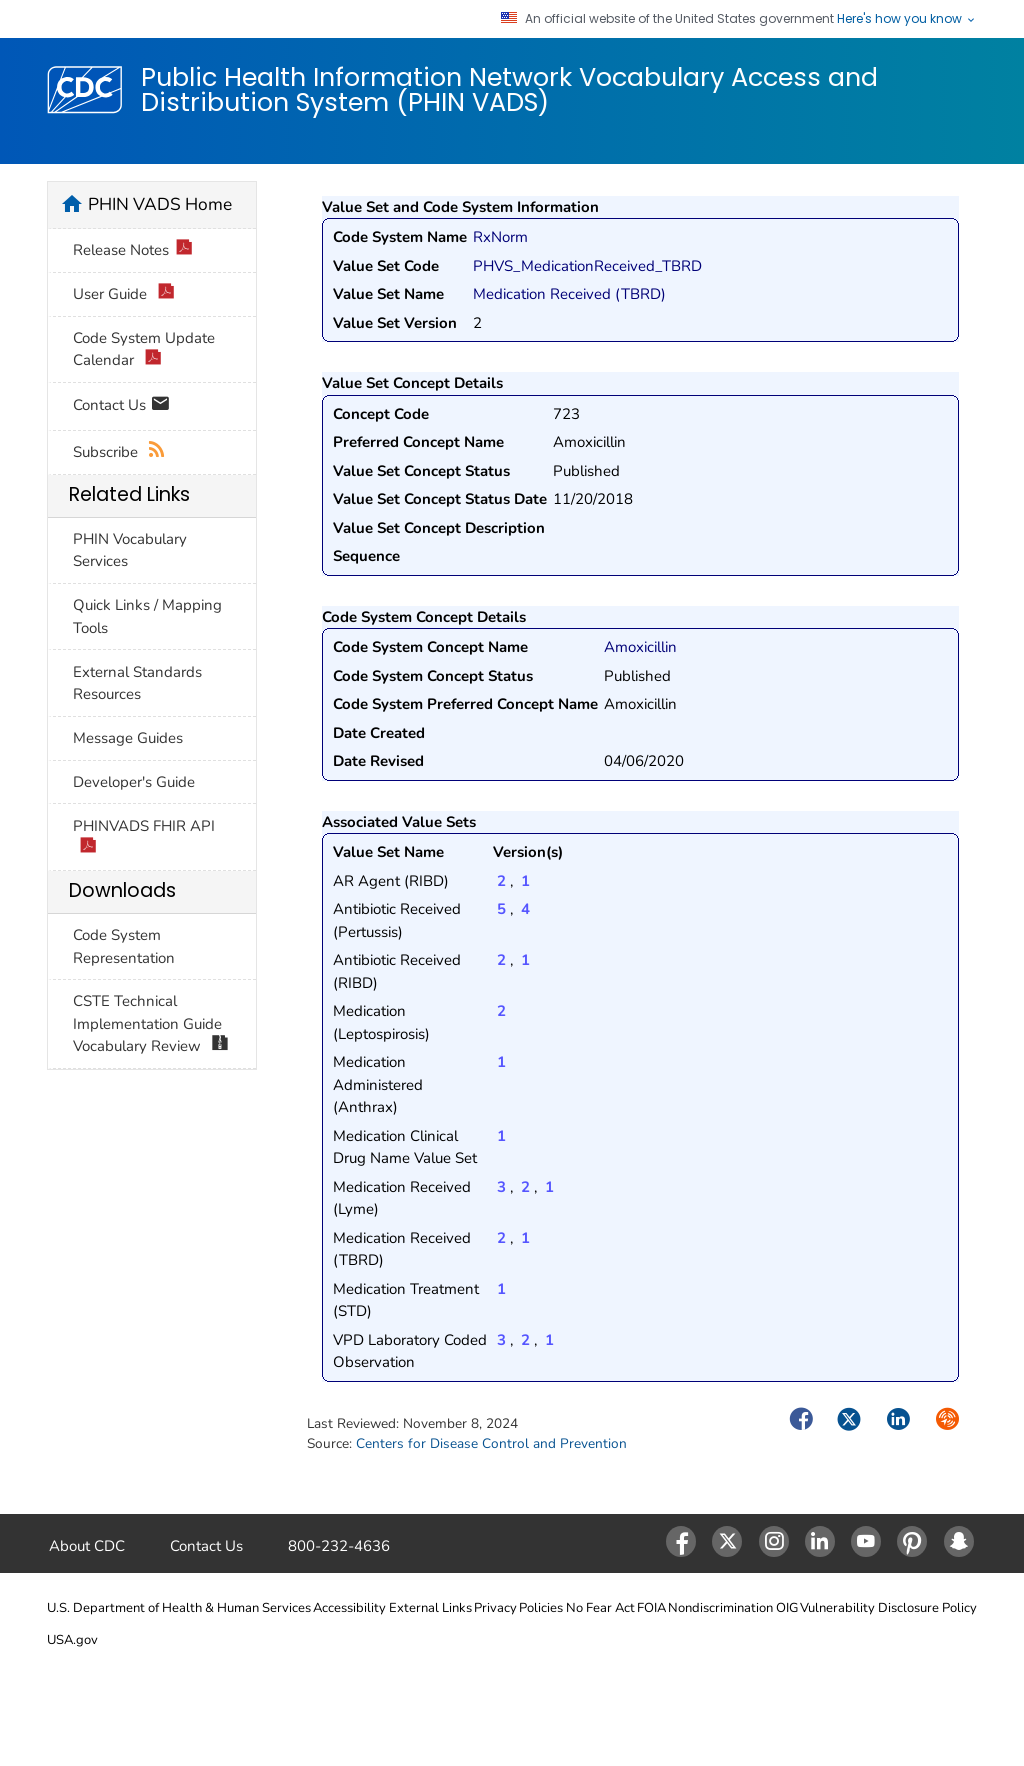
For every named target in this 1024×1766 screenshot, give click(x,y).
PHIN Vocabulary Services (130, 550)
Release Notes (133, 250)
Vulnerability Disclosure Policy (888, 1608)
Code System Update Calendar (144, 350)
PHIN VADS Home (160, 204)
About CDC (87, 1546)
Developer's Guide (134, 782)
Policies (541, 1608)
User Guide (124, 294)
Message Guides (128, 738)
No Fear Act (600, 1608)
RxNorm (500, 237)
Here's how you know (907, 19)
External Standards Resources (137, 683)
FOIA (651, 1608)
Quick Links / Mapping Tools (147, 616)
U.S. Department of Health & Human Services (179, 1608)
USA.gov (72, 1640)
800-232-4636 (339, 1546)
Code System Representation (124, 946)
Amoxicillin (640, 647)
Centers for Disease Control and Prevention (491, 1443)
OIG (787, 1608)
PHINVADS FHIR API (144, 838)
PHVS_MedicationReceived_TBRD (587, 266)
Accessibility (349, 1608)
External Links (430, 1608)
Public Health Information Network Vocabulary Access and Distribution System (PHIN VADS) (509, 89)
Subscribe (119, 452)
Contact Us (121, 406)
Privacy (495, 1608)
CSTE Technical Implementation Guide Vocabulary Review (151, 1024)
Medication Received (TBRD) (569, 294)
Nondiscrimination (720, 1608)
